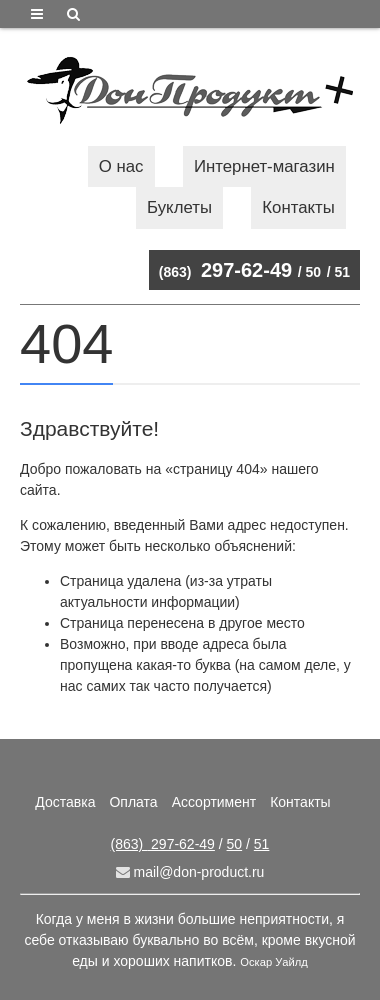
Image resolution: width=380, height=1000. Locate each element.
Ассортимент (214, 802)
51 (342, 272)
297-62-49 (225, 270)
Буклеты (179, 207)
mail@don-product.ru (190, 872)
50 (314, 272)
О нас (121, 166)
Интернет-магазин (264, 166)
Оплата (133, 802)
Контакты (298, 207)
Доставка (65, 802)
